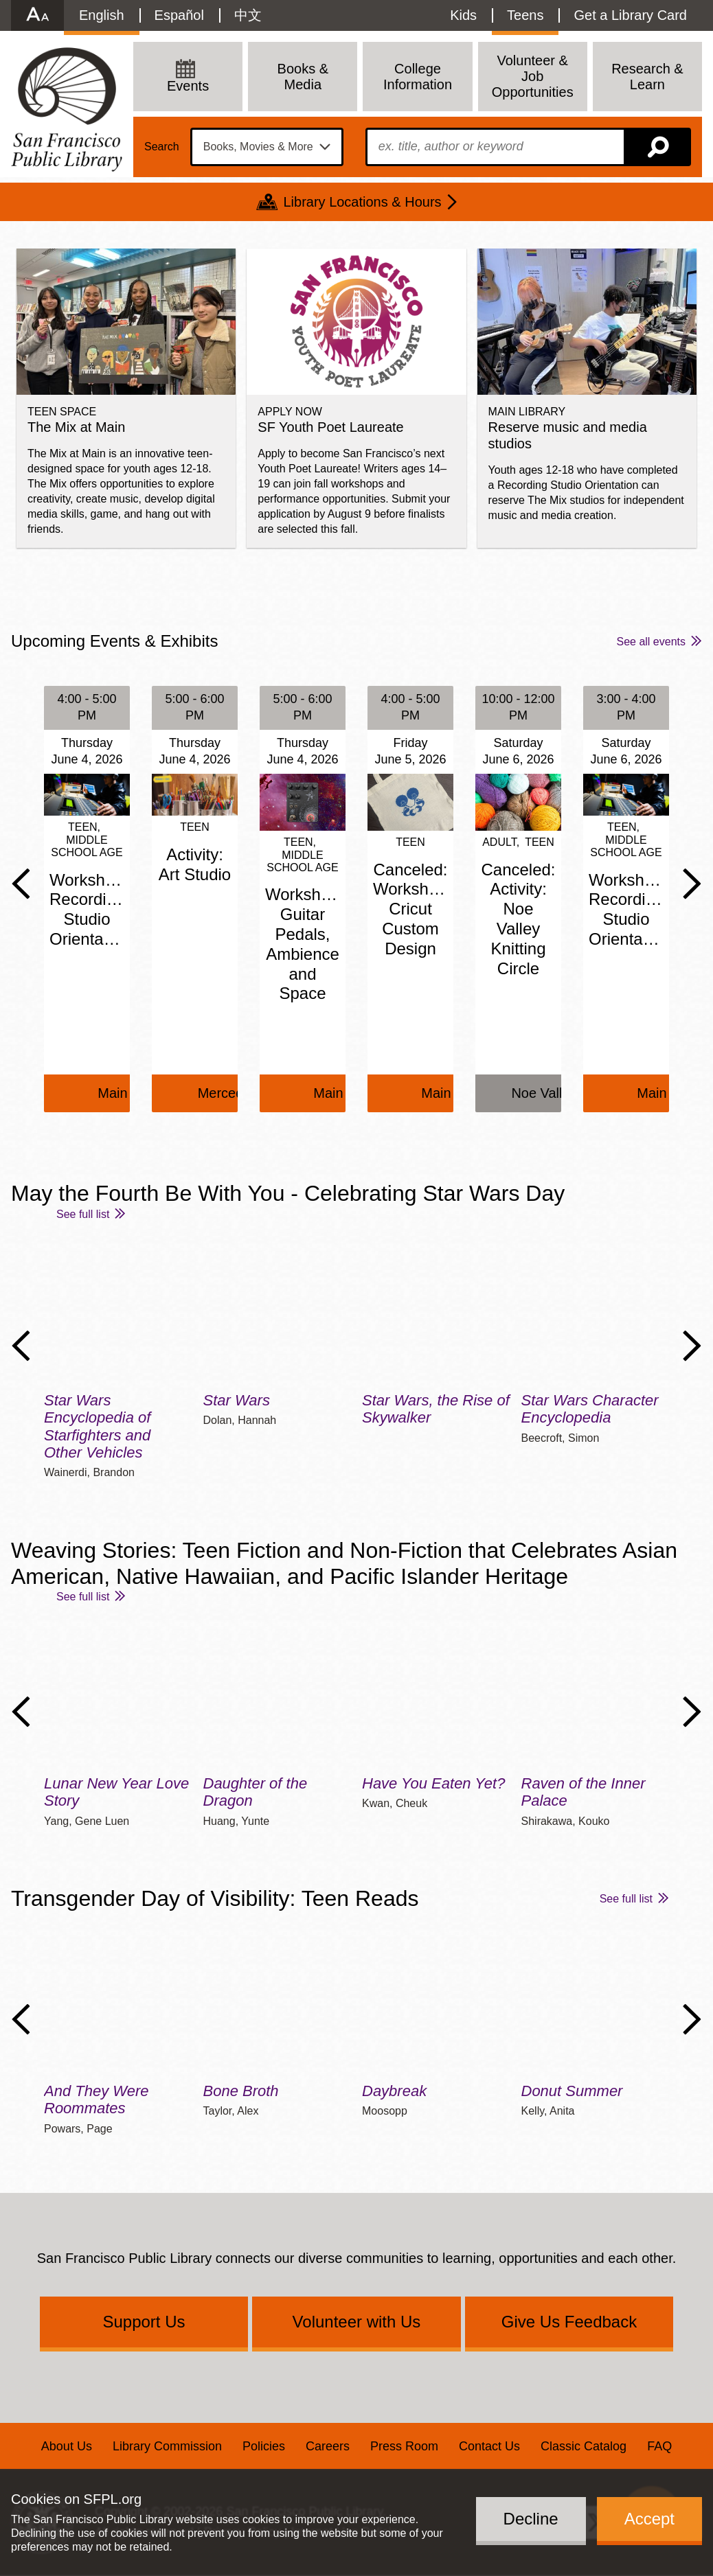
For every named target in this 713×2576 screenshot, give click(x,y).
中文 (248, 15)
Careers (328, 2446)
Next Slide (692, 883)
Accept (649, 2518)
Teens (525, 15)
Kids (463, 15)
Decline (530, 2518)
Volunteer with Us (357, 2321)
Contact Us (489, 2446)
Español (179, 15)
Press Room (404, 2446)
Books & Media (303, 76)
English (101, 15)
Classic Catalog (583, 2446)
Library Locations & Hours (362, 201)
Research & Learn (647, 76)
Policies (263, 2446)
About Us (66, 2446)
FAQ (659, 2446)
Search (161, 146)
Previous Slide (21, 883)
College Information (417, 76)
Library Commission (167, 2446)
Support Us (143, 2321)
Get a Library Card (630, 15)
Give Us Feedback (569, 2321)
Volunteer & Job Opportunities (533, 76)
